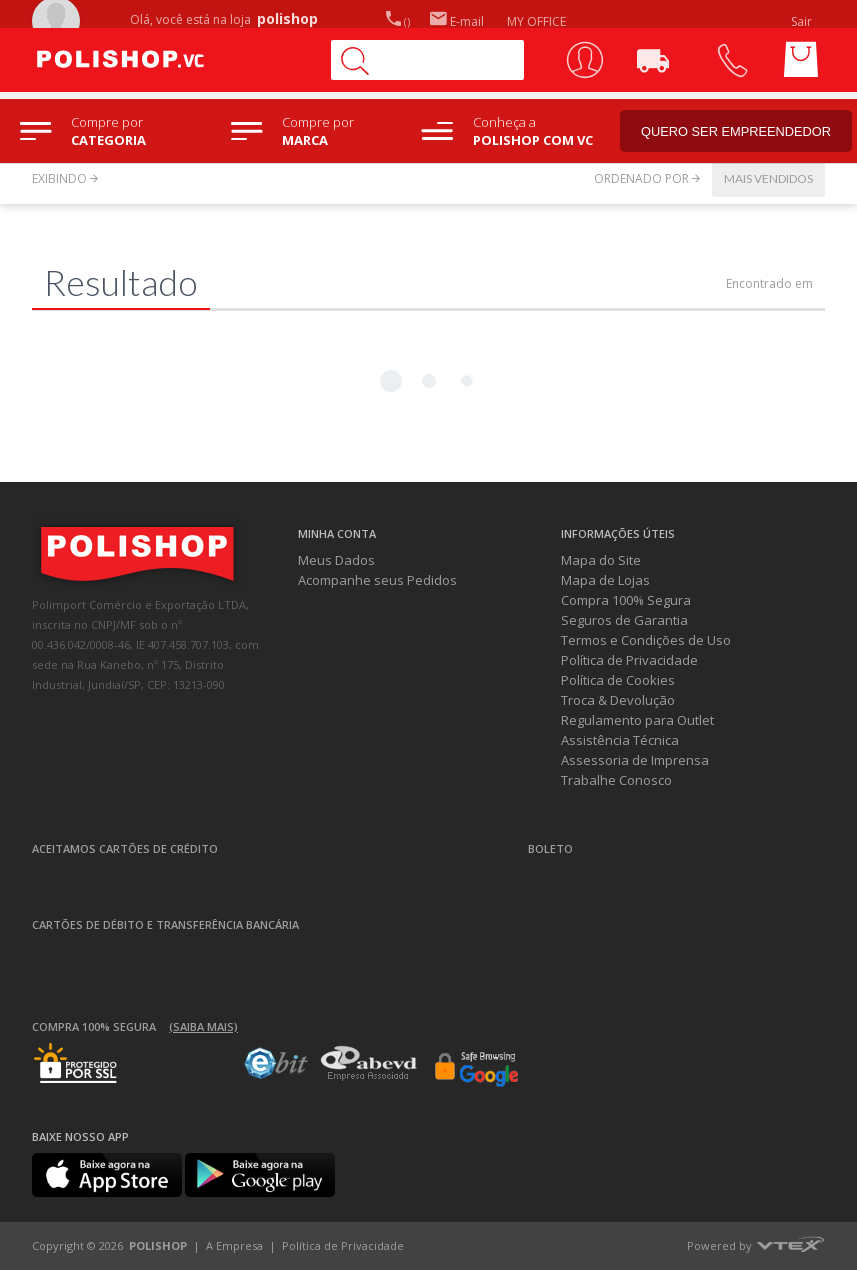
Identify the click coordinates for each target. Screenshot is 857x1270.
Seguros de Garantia (624, 620)
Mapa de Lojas (605, 580)
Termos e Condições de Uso (646, 640)
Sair (803, 21)
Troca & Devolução (618, 700)
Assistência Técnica (620, 740)
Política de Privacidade (629, 660)
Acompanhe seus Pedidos (377, 580)
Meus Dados (336, 560)
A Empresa (234, 1245)
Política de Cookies (618, 680)
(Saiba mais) (203, 1026)
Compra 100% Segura (626, 600)
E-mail (457, 21)
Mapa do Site (601, 560)
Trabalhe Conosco (616, 780)
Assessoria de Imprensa (635, 760)
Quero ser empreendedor (740, 135)
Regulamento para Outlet (637, 720)
